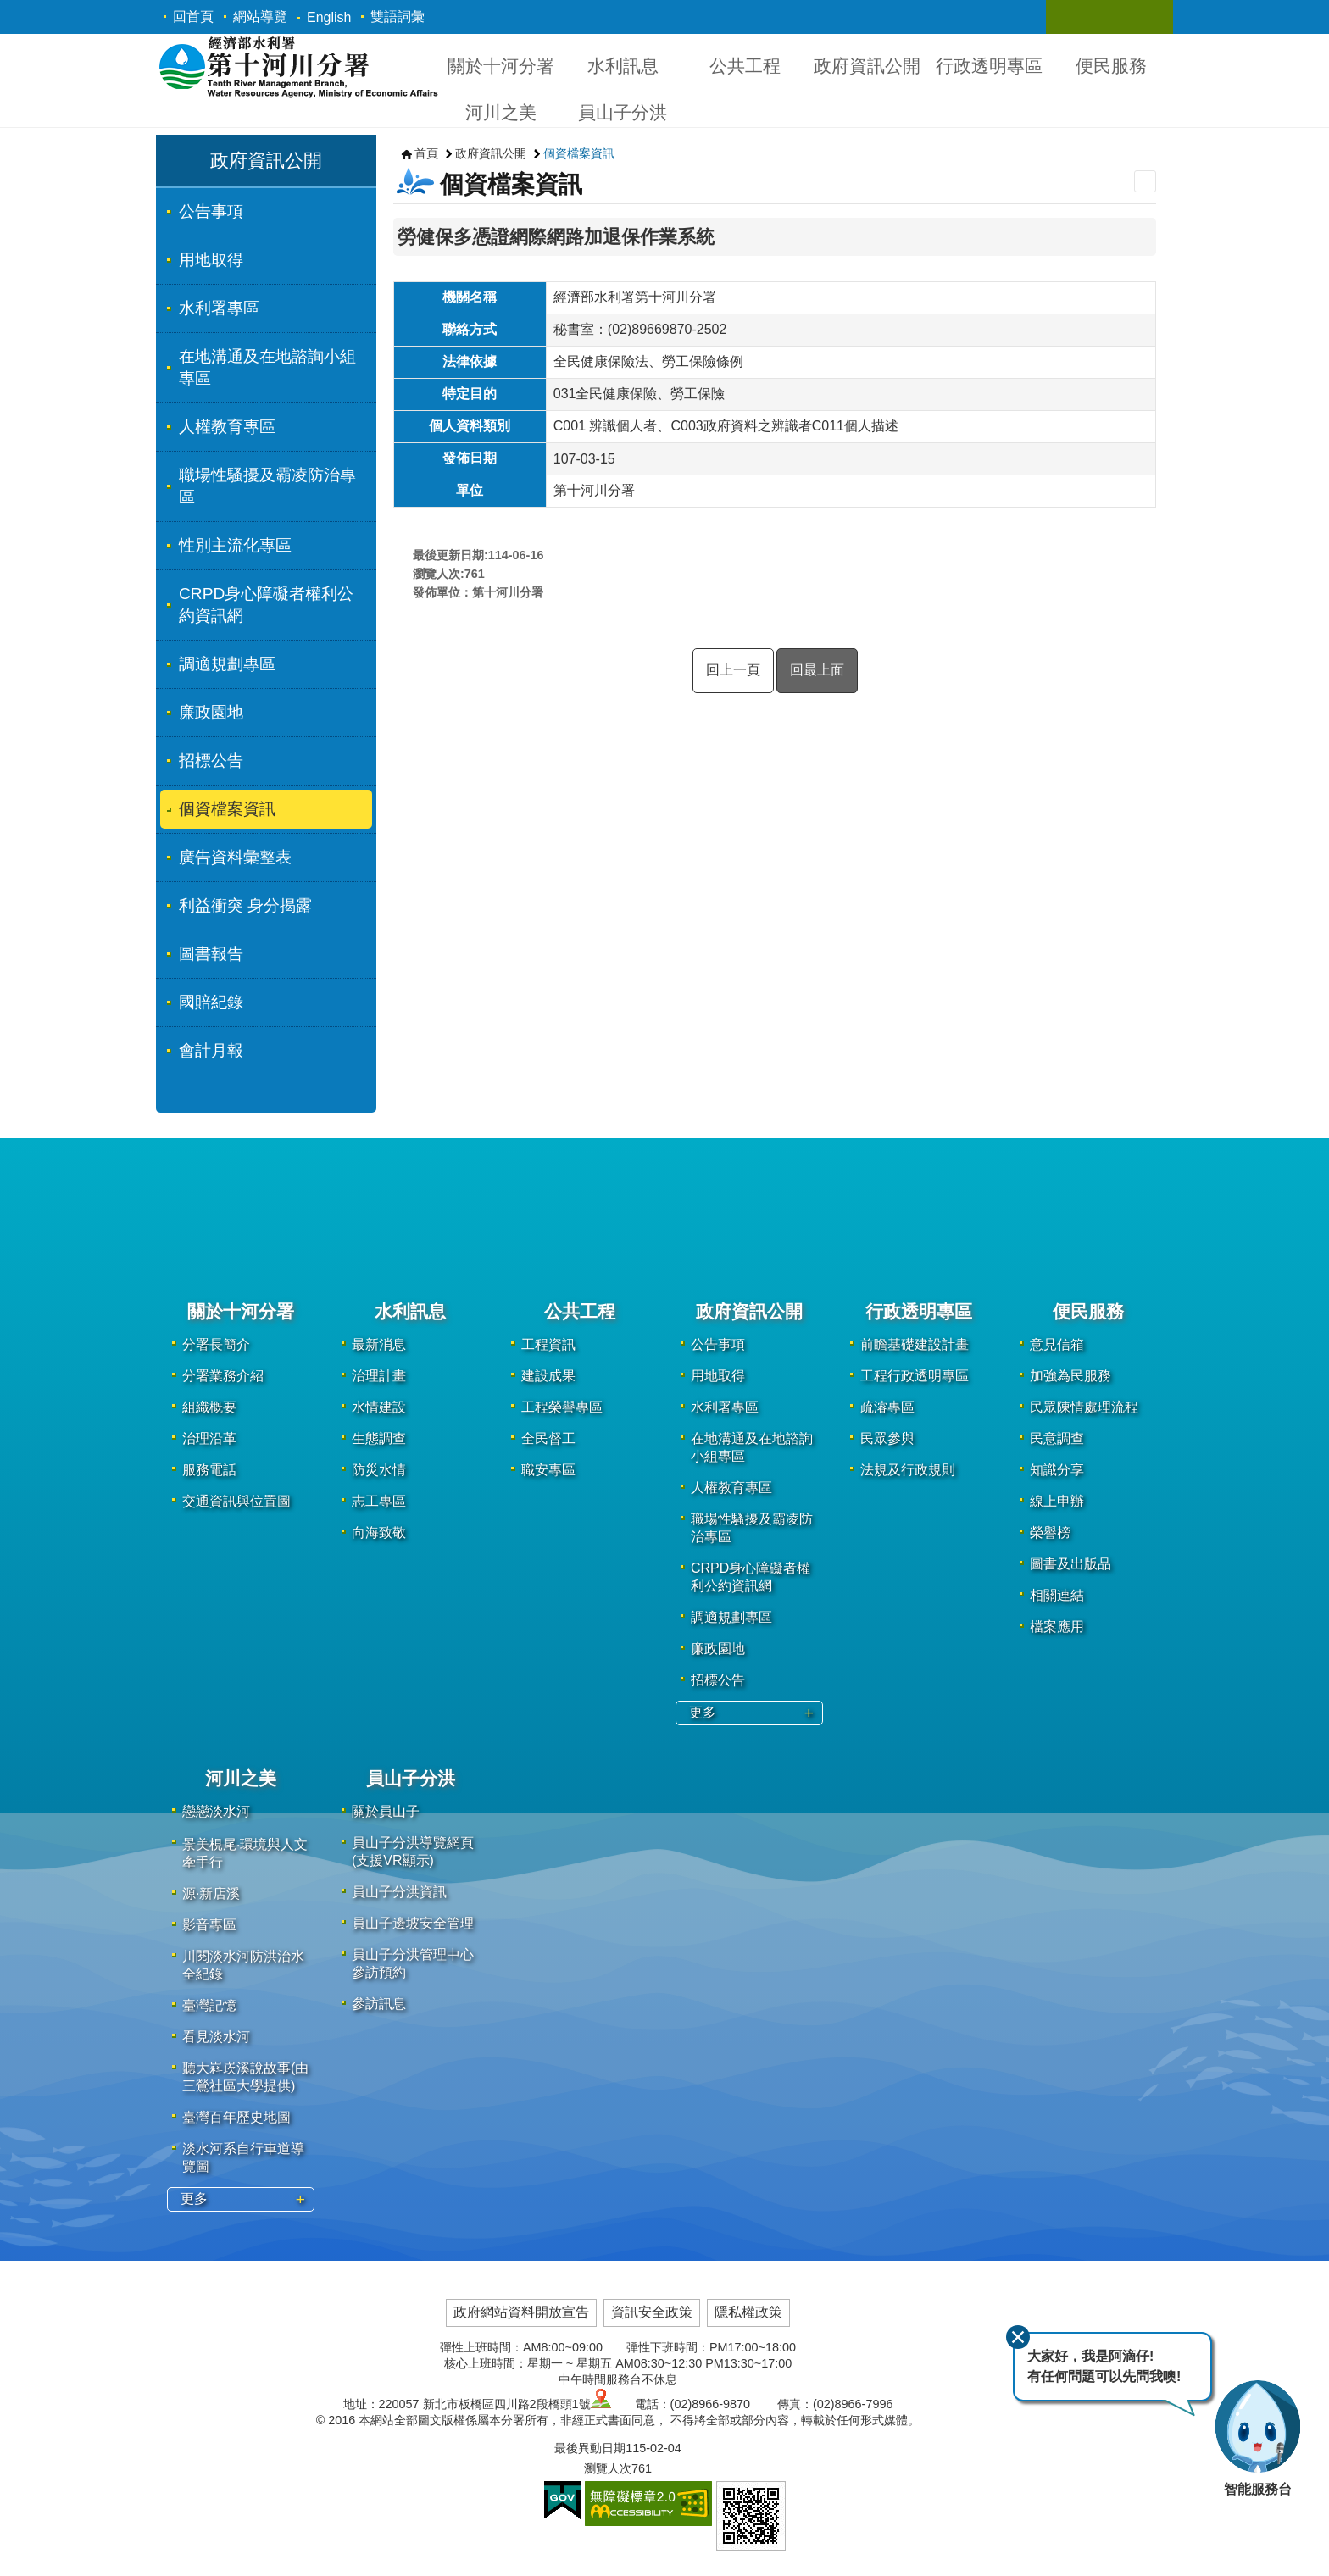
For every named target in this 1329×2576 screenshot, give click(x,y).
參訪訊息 (379, 2003)
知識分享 (1057, 1470)
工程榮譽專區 (562, 1407)
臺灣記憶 (209, 2005)
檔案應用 (1057, 1626)
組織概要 (209, 1407)
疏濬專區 (887, 1407)
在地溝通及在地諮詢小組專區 (267, 367)
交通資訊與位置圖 (236, 1501)
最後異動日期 (590, 2448)
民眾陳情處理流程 (1084, 1407)
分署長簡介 (216, 1344)
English (329, 17)
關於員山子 (386, 1811)
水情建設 (379, 1407)
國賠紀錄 (211, 1002)
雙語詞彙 (397, 16)
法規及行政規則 (907, 1470)
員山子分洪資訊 (399, 1892)
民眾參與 (887, 1438)
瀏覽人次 (607, 2468)
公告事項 (211, 211)
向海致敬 (379, 1532)
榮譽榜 (1050, 1532)
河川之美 (501, 112)
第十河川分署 (298, 66)
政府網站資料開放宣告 (521, 2312)
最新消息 (379, 1344)
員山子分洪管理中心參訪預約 (413, 1963)
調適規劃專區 (227, 664)
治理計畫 (379, 1375)
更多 (702, 1712)
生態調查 (379, 1438)
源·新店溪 (211, 1893)
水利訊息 (623, 65)
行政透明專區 (989, 65)
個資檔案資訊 (227, 809)
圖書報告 (211, 954)
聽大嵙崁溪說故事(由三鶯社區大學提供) (245, 2077)
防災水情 (379, 1470)
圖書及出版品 (1070, 1564)
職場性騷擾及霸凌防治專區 (267, 486)
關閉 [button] (1076, 17)
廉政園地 (211, 712)
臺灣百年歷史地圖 (236, 2117)
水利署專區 (219, 308)
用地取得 (211, 260)
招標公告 (211, 760)
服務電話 (209, 1470)
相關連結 (1057, 1595)
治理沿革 (209, 1438)
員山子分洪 (622, 112)
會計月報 (211, 1050)
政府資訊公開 (867, 65)
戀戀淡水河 (216, 1811)
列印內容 (1145, 181)
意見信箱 (1057, 1344)
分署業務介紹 (223, 1375)
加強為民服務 (1070, 1375)
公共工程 (745, 65)
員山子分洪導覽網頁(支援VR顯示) (413, 1851)
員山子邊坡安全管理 (413, 1923)
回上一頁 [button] (733, 670)
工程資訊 (548, 1344)
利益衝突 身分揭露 (245, 905)
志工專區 (379, 1501)
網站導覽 (260, 16)
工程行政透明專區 (914, 1375)
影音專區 (209, 1925)
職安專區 (548, 1470)
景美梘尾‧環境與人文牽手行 (245, 1853)
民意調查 (1057, 1438)
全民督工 (548, 1438)
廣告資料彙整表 (235, 857)
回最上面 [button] (817, 670)
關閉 (1018, 2337)
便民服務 (1111, 65)
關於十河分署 (501, 65)
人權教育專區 (227, 427)
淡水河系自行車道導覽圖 (243, 2157)
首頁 (426, 153)
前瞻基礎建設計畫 (914, 1344)
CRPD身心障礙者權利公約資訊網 (266, 605)
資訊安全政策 (651, 2312)
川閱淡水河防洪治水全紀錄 (243, 1965)
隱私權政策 (748, 2312)
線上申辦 (1057, 1501)
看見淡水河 (216, 2036)
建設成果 (548, 1375)
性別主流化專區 (235, 545)
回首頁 (193, 16)
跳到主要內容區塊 (8, 8)
